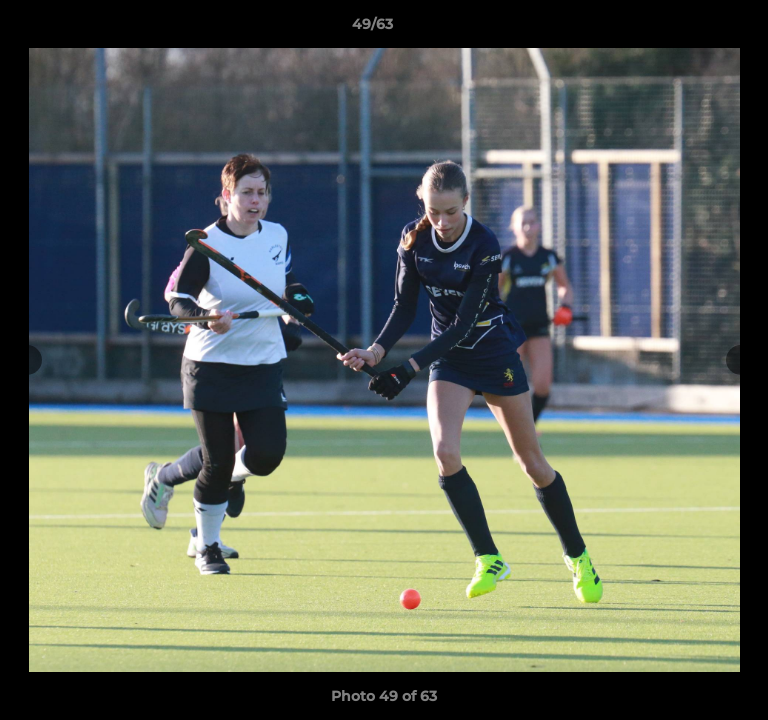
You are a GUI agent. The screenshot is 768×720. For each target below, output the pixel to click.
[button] (696, 29)
